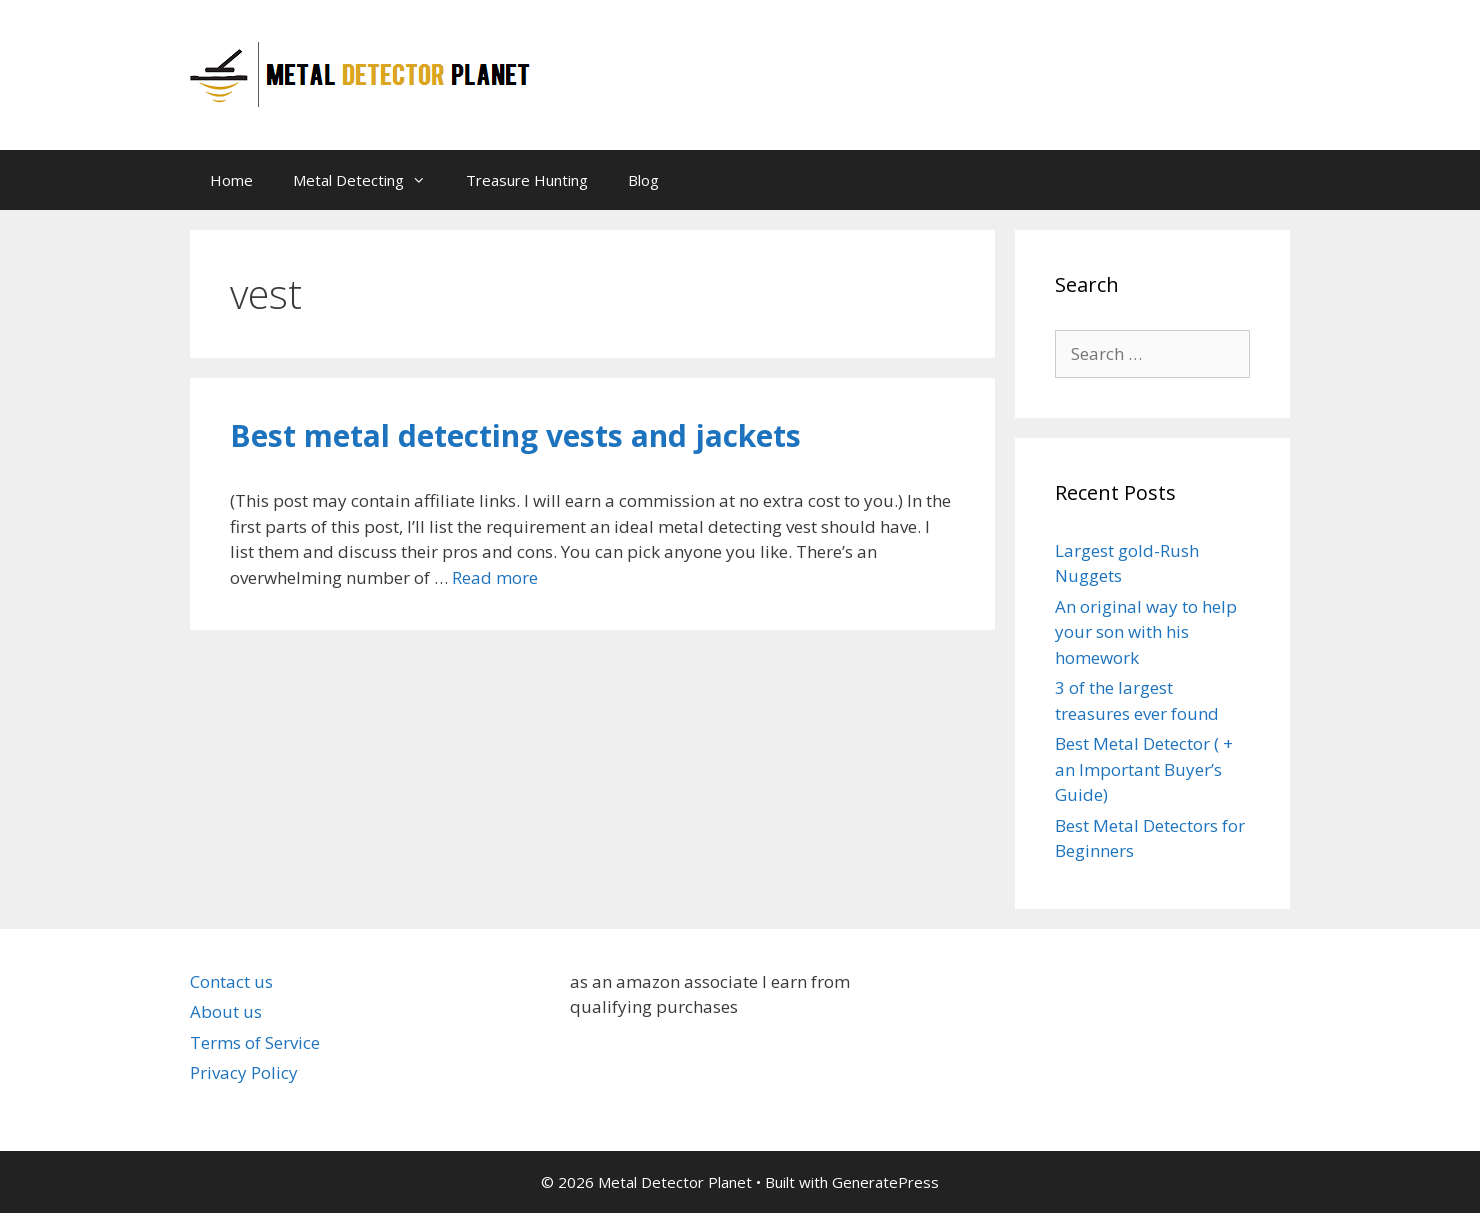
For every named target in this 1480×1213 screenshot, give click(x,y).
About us (226, 1011)
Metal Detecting (369, 180)
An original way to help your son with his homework (1146, 632)
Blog (643, 180)
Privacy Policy (244, 1072)
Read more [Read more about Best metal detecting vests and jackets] (495, 577)
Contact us (231, 981)
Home (231, 180)
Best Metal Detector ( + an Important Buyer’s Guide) (1144, 769)
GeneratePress (885, 1182)
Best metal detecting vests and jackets (515, 435)
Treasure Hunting (527, 180)
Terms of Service (255, 1042)
